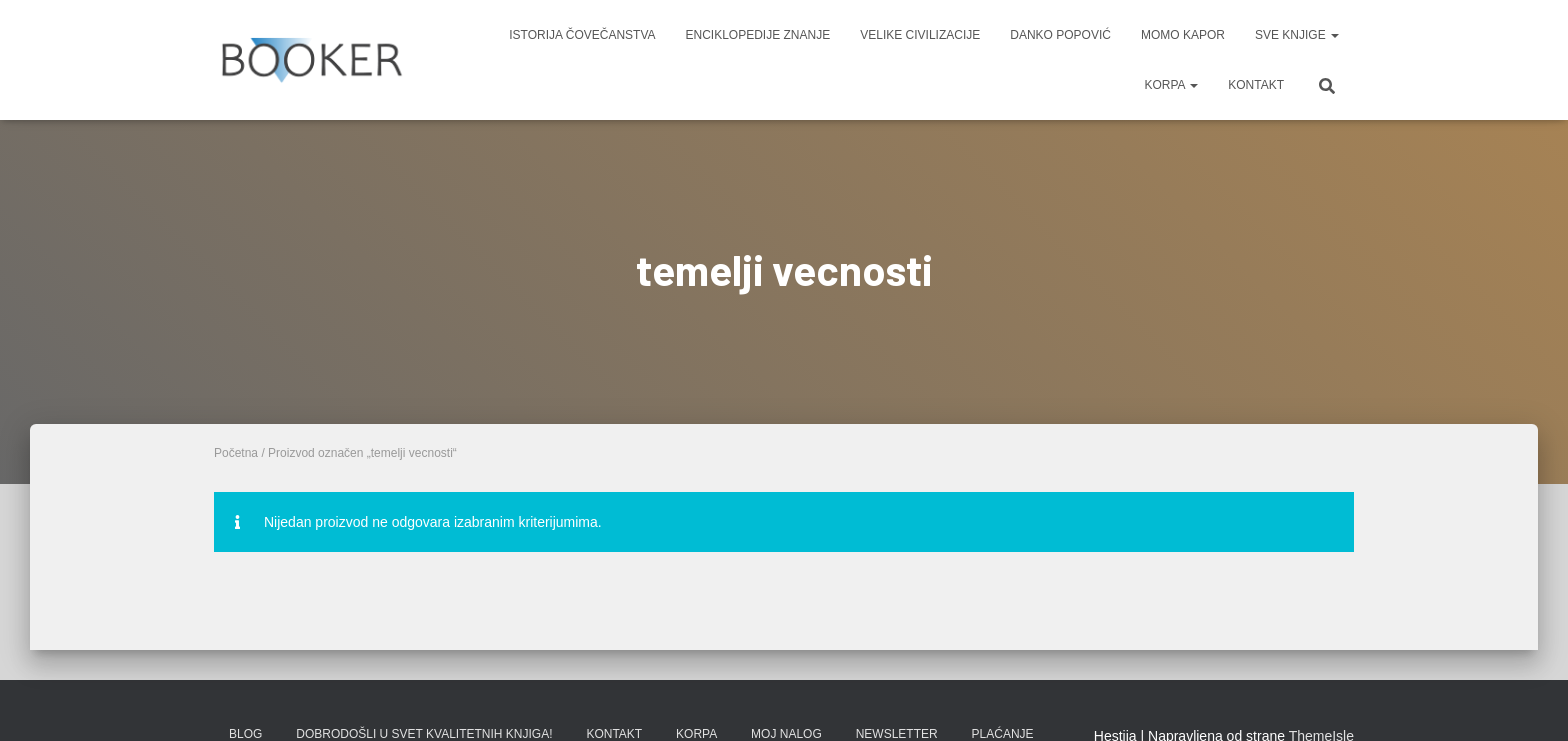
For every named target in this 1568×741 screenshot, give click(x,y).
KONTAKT (1256, 85)
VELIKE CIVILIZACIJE (920, 35)
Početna (236, 453)
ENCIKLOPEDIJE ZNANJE (758, 35)
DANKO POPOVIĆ (1060, 35)
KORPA (1171, 85)
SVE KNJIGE (1297, 35)
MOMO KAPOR (1183, 35)
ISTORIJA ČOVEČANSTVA (582, 35)
